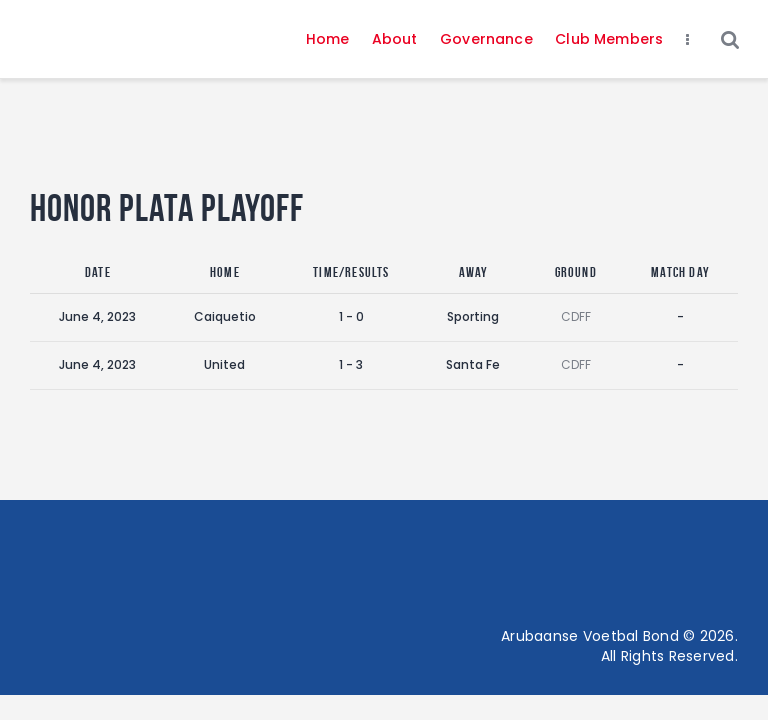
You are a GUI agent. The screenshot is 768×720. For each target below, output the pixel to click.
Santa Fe (473, 364)
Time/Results (351, 272)
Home (225, 272)
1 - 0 (351, 316)
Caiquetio (225, 316)
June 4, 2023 (97, 316)
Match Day (680, 272)
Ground (576, 272)
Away (474, 272)
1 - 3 (351, 364)
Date (98, 272)
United (224, 364)
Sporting (473, 316)
